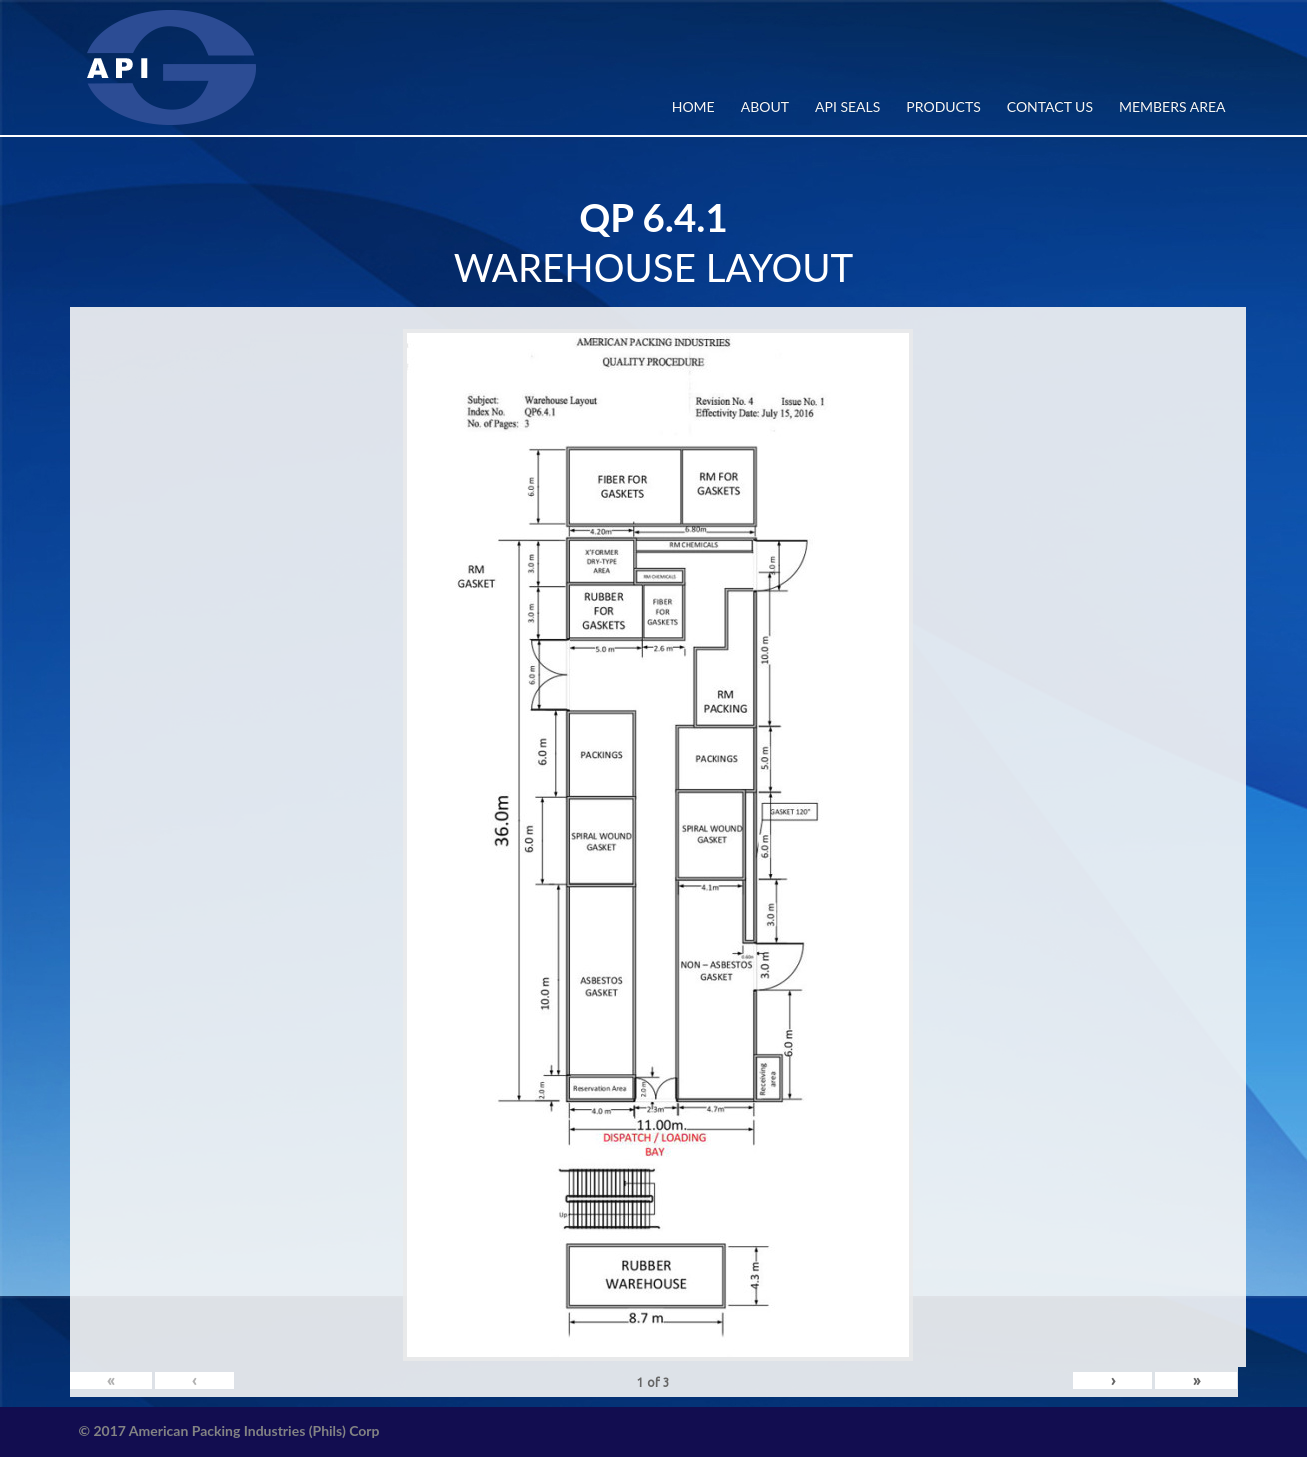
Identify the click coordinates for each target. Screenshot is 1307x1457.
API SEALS (847, 106)
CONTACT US (1050, 106)
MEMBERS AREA (1172, 106)
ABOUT (765, 106)
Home (693, 106)
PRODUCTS (943, 106)
